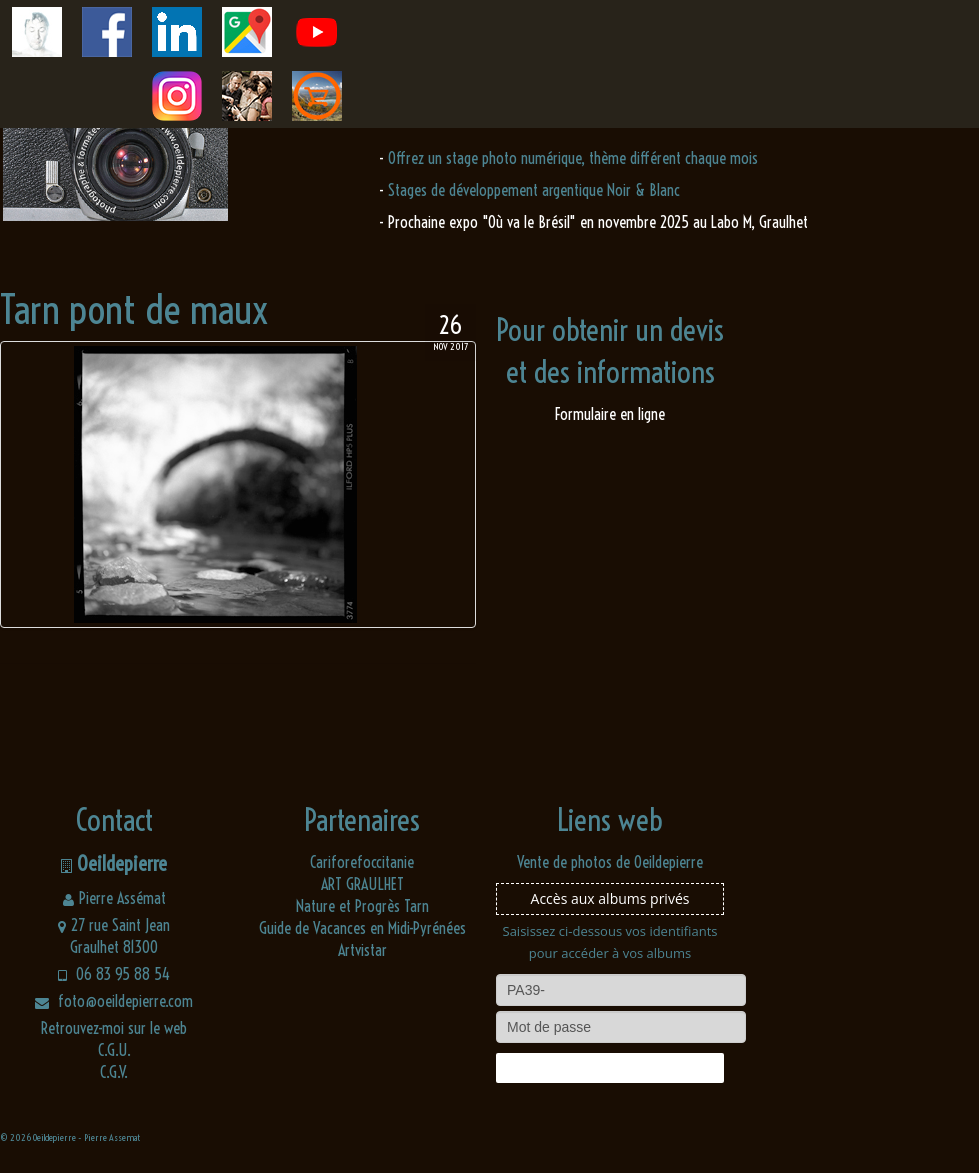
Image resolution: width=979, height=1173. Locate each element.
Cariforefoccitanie (362, 862)
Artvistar (362, 950)
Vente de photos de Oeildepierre (610, 862)
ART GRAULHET (362, 884)
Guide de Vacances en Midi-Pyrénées (362, 928)
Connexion (610, 1068)
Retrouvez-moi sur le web (114, 1028)
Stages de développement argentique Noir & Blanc (534, 190)
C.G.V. (114, 1072)
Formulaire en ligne (610, 414)
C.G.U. (114, 1050)
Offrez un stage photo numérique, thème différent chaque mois (573, 158)
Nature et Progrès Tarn (362, 906)
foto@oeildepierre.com (114, 1001)
